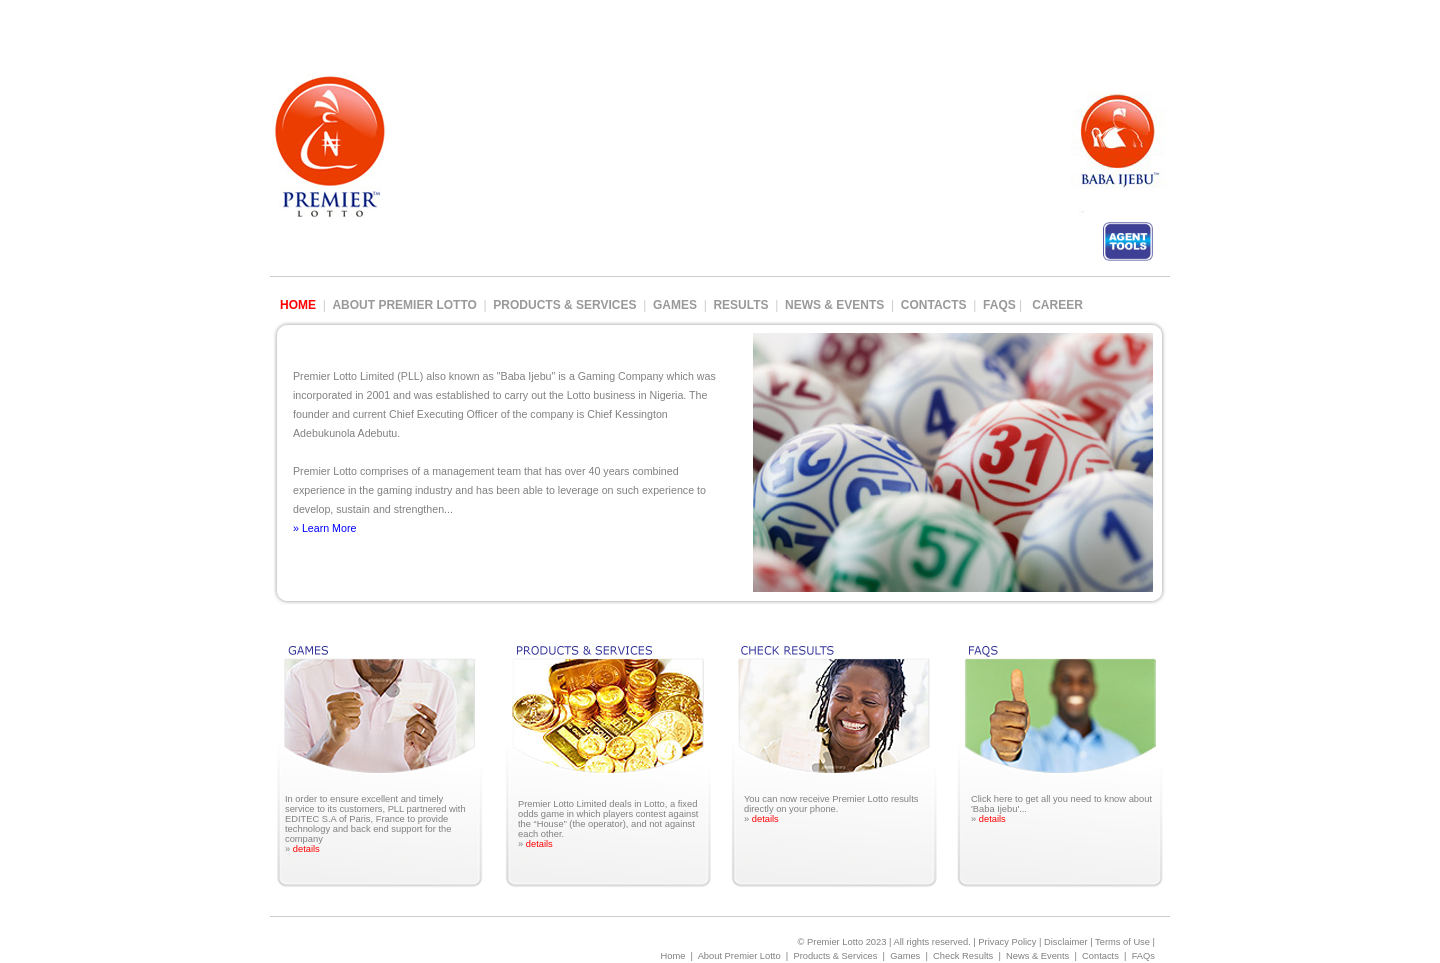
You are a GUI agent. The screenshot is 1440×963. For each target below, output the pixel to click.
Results (740, 305)
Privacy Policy (1007, 942)
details (306, 849)
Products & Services (564, 305)
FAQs (1001, 305)
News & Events (834, 305)
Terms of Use (1122, 942)
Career (1057, 305)
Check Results (963, 956)
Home (672, 956)
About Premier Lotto (404, 305)
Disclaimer (1066, 942)
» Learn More (324, 528)
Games (675, 305)
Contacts (934, 305)
